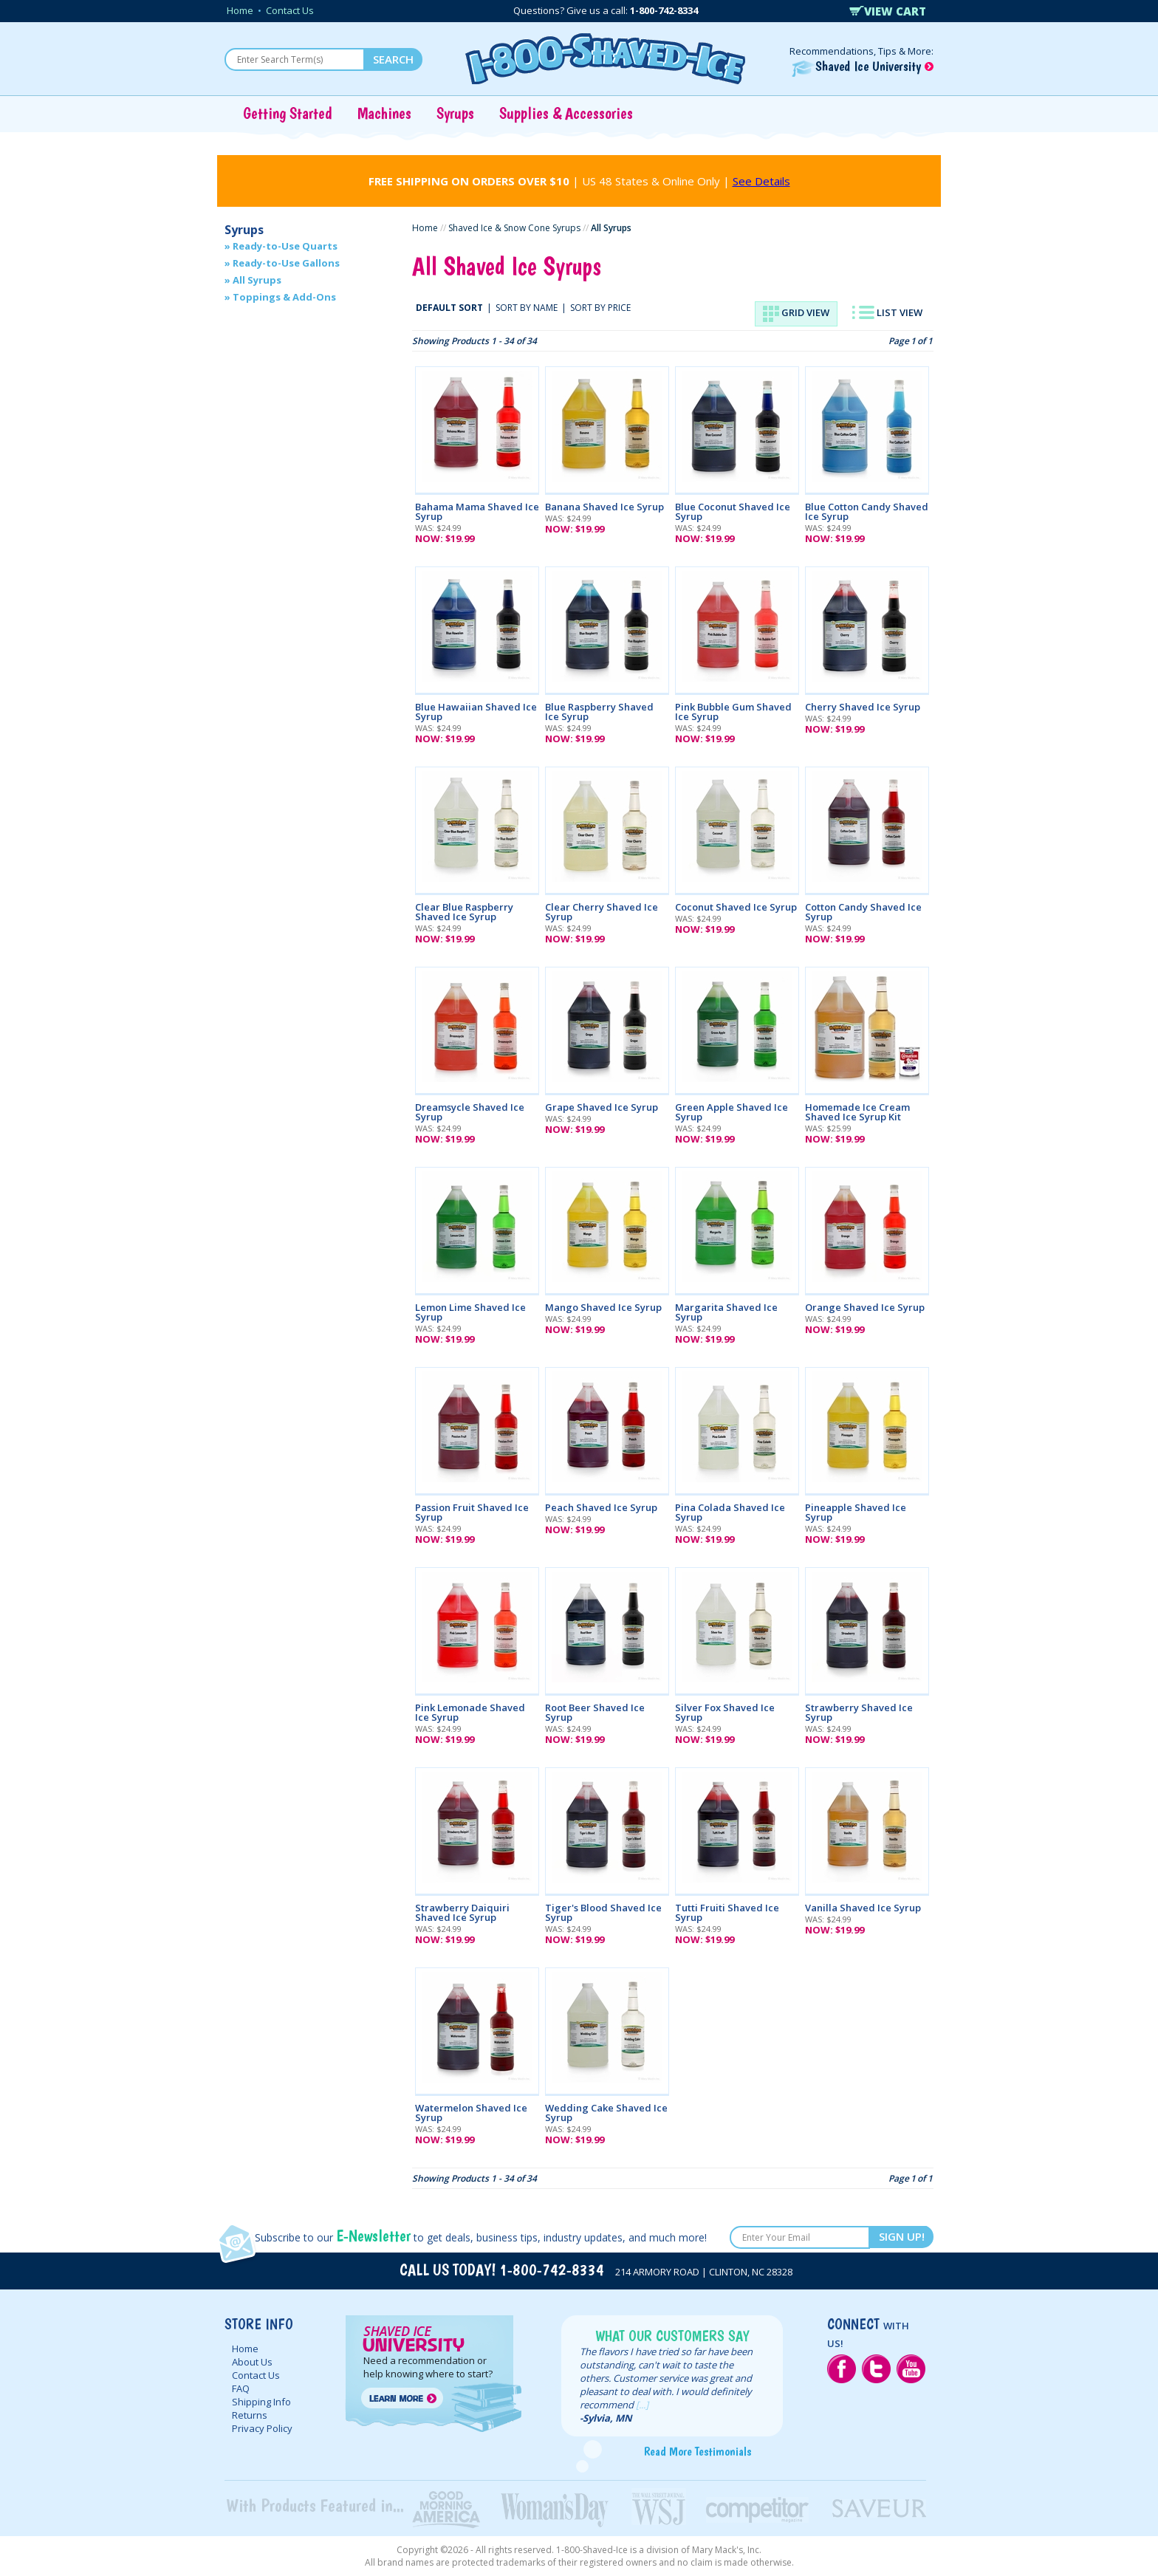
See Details (761, 181)
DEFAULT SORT (449, 307)
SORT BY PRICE (600, 307)
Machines (384, 113)
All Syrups (257, 280)
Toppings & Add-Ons (284, 297)
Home (240, 10)
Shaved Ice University (862, 66)
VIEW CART (887, 11)
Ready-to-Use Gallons (286, 263)
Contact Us (290, 10)
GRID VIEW (796, 314)
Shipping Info (261, 2401)
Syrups (455, 113)
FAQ (241, 2388)
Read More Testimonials (697, 2451)
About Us (252, 2361)
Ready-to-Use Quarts (285, 246)
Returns (249, 2415)
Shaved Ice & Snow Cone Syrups (514, 228)
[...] (642, 2404)
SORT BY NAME (527, 307)
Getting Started (287, 113)
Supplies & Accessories (566, 113)
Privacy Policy (262, 2428)
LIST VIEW (887, 312)
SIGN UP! (902, 2236)
